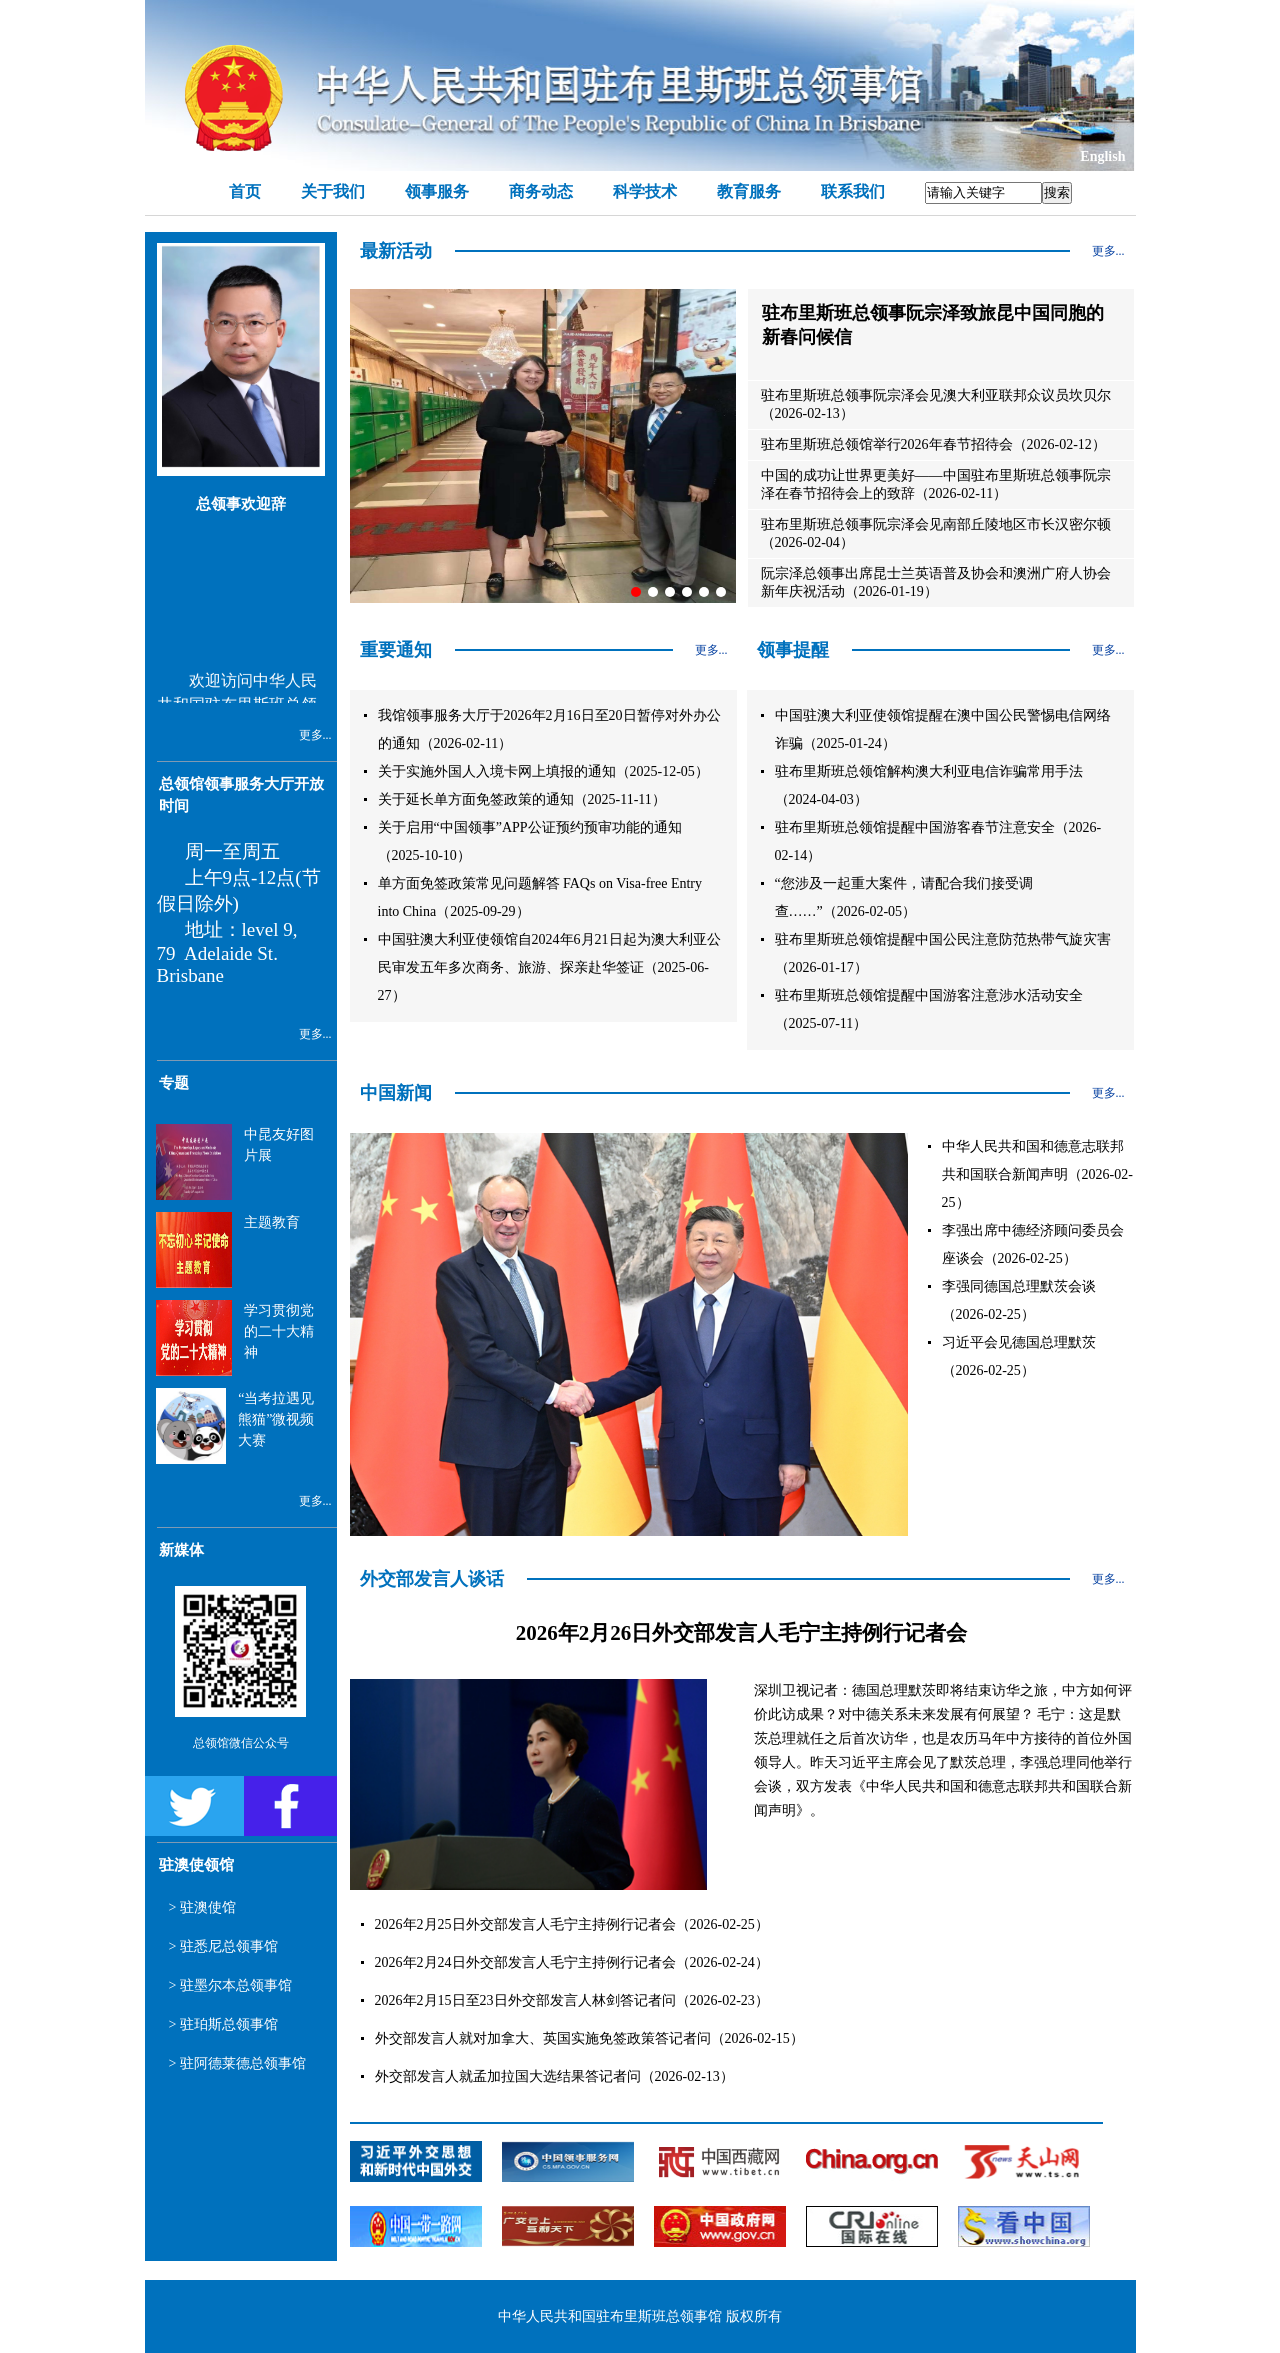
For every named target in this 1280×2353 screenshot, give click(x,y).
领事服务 (437, 191)
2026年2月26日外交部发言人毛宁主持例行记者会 (742, 1633)
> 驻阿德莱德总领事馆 (237, 2063)
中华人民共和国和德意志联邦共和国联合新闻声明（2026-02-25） (1037, 1174)
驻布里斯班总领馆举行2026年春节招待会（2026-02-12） (933, 444)
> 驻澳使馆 (202, 1907)
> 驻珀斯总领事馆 (223, 2024)
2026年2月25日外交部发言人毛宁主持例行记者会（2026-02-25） (572, 1924)
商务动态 (541, 191)
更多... (315, 735)
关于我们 (333, 191)
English (1102, 156)
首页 (245, 191)
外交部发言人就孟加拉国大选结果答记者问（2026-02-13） (554, 2076)
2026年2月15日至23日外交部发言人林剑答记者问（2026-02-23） (572, 2000)
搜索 (1057, 192)
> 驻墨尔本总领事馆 (230, 1985)
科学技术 (645, 191)
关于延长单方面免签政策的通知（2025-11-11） (522, 799)
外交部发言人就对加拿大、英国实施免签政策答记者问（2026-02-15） (589, 2038)
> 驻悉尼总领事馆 (223, 1946)
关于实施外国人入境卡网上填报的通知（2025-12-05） (543, 771)
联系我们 (853, 191)
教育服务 (749, 191)
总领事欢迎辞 (241, 504)
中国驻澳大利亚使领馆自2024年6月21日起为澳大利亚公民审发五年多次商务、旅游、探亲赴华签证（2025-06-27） (549, 967)
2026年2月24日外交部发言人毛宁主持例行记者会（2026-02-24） (572, 1962)
